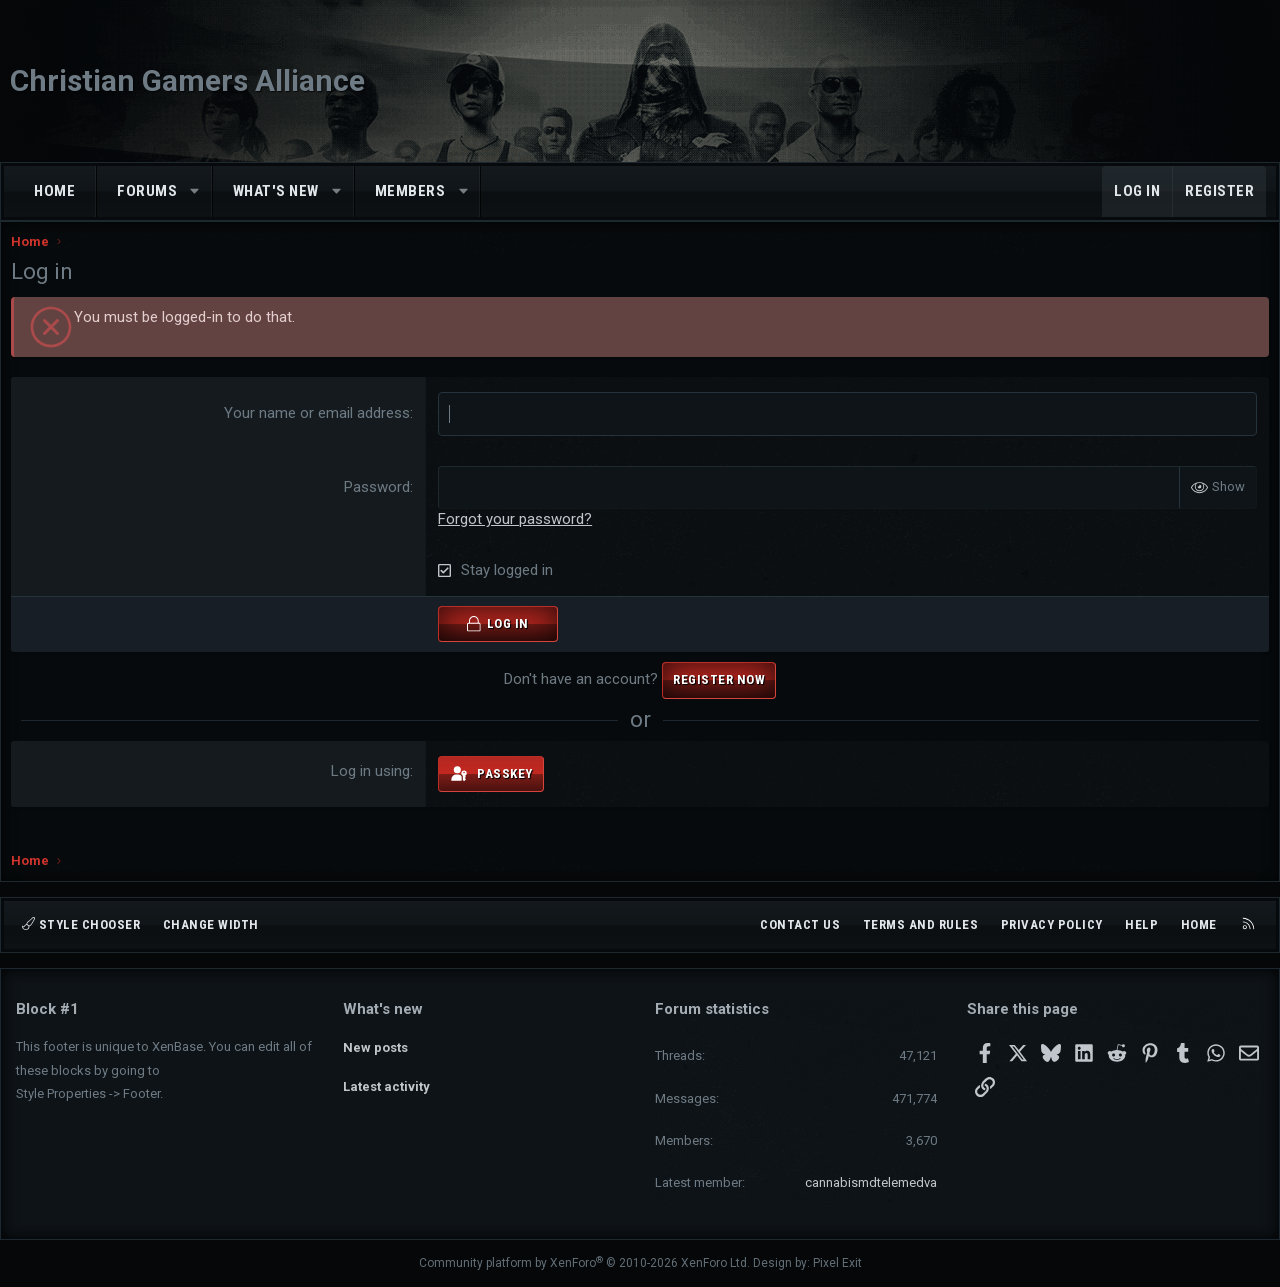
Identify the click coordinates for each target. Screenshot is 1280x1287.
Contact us (800, 924)
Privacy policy (1052, 924)
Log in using (372, 790)
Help (1141, 924)
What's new (276, 191)
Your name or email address (319, 433)
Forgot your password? (517, 538)
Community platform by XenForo (584, 1263)
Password (379, 506)
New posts (375, 1043)
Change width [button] (211, 924)
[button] (195, 191)
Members (410, 191)
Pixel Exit (837, 1263)
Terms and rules (921, 924)
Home (54, 191)
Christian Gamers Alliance (187, 80)
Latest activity (386, 1080)
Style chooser (81, 924)
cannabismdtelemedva (871, 1182)
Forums (147, 191)
